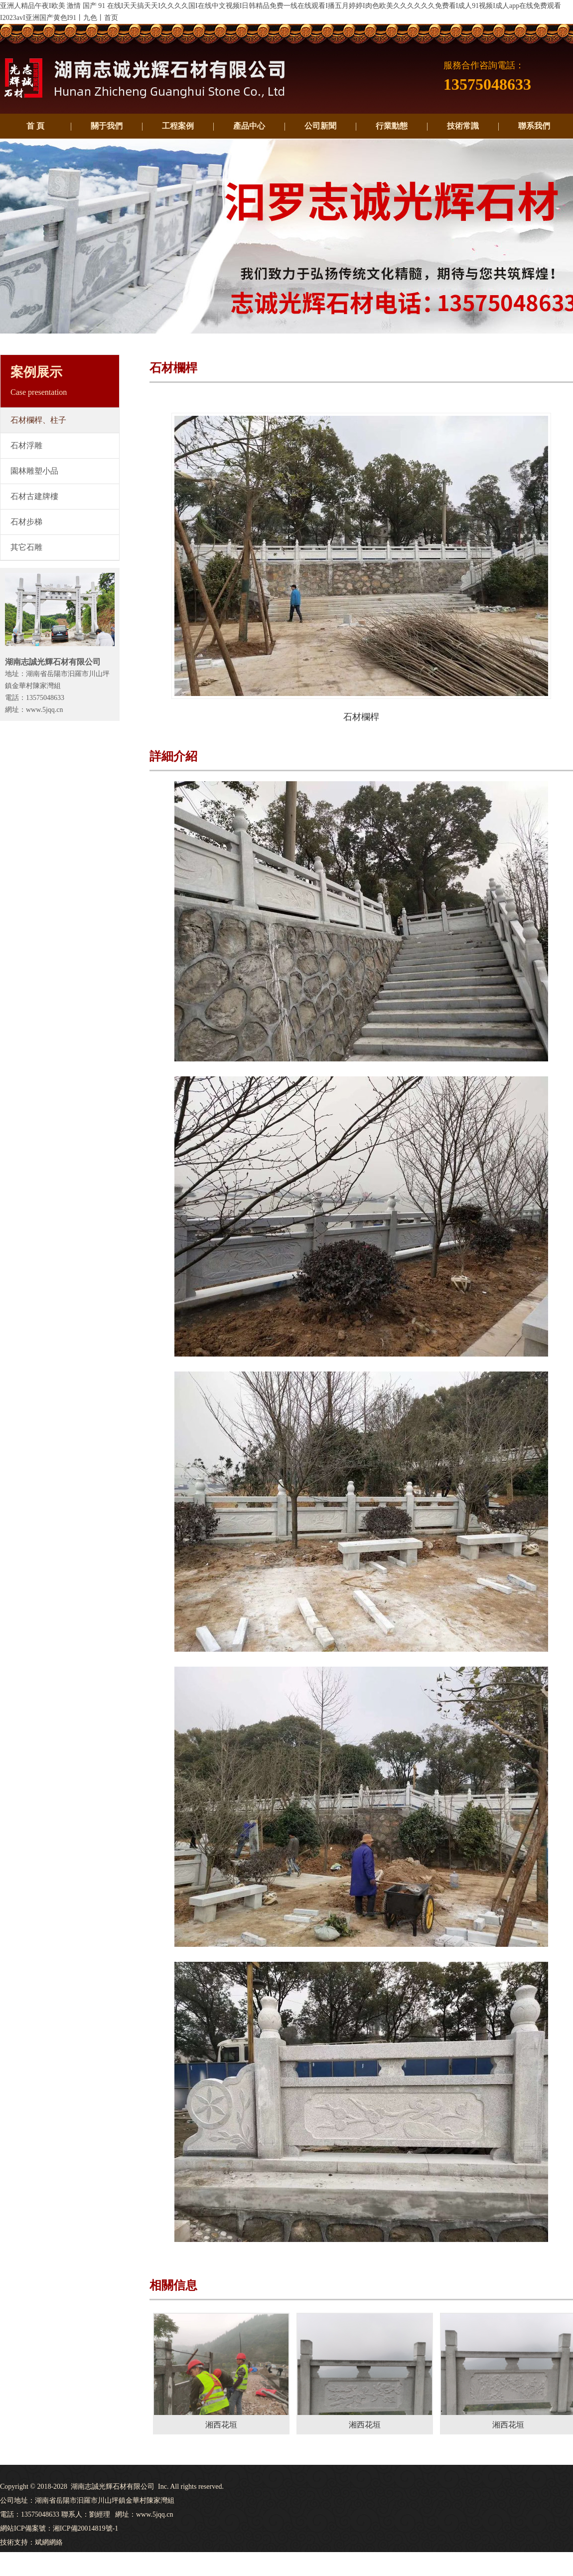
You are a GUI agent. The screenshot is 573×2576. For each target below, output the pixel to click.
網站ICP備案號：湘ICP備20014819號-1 (59, 2528)
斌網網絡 (49, 2542)
